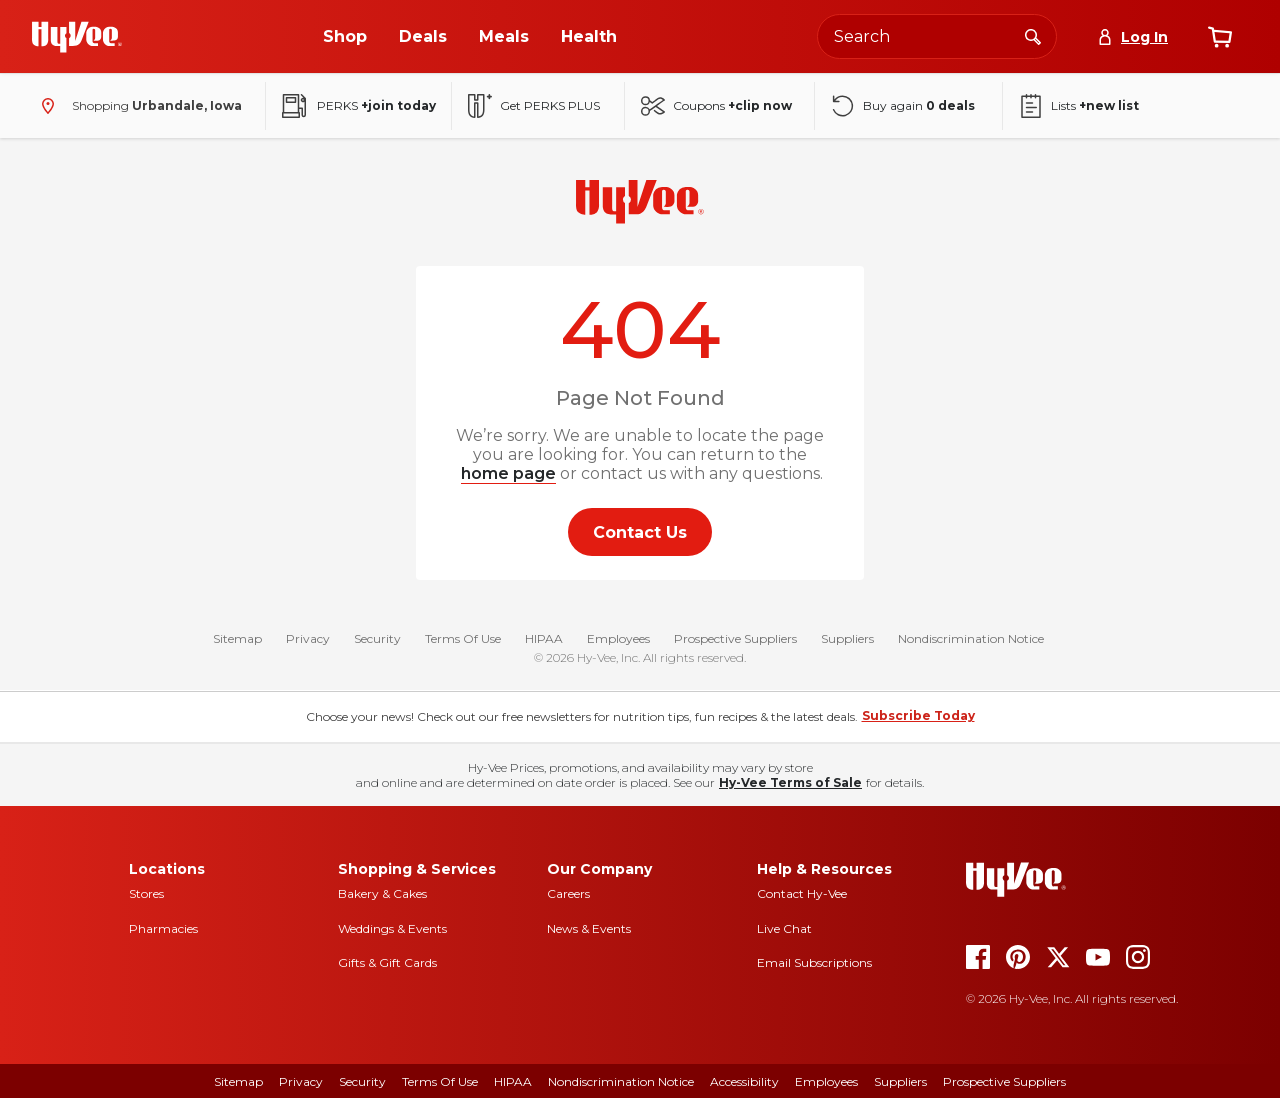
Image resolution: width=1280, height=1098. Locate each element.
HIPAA (544, 639)
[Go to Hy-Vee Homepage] (77, 37)
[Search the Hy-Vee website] (937, 36)
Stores (146, 893)
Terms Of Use (463, 639)
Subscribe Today (918, 715)
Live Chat (784, 928)
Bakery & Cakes (382, 893)
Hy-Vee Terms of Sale (790, 782)
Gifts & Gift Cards (387, 962)
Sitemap (237, 639)
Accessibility (744, 1081)
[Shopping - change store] (137, 106)
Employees (618, 639)
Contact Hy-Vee (802, 893)
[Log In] (1132, 37)
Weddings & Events (392, 928)
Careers (568, 893)
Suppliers (847, 639)
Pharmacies (163, 928)
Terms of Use (440, 1081)
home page (508, 473)
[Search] (1033, 36)
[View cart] (1220, 37)
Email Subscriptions (814, 962)
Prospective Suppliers (735, 639)
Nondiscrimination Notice (971, 639)
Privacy (308, 639)
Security (377, 639)
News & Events (589, 928)
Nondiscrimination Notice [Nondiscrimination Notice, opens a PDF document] (621, 1081)
